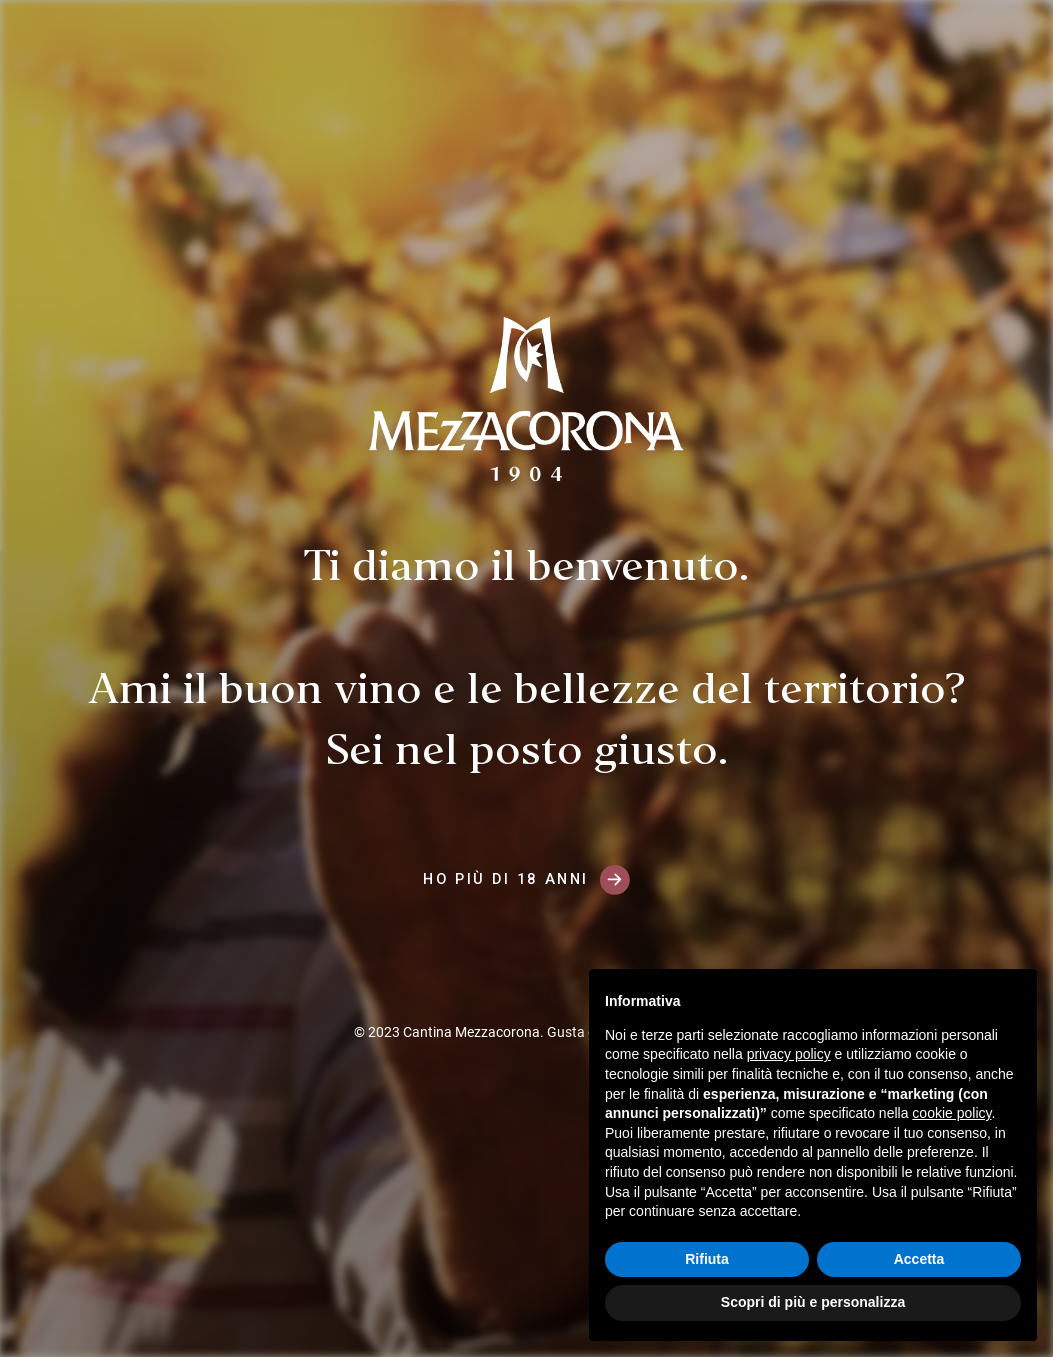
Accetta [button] (919, 1259)
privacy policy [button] (789, 1054)
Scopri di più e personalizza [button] (813, 1302)
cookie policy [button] (951, 1113)
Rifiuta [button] (707, 1259)
